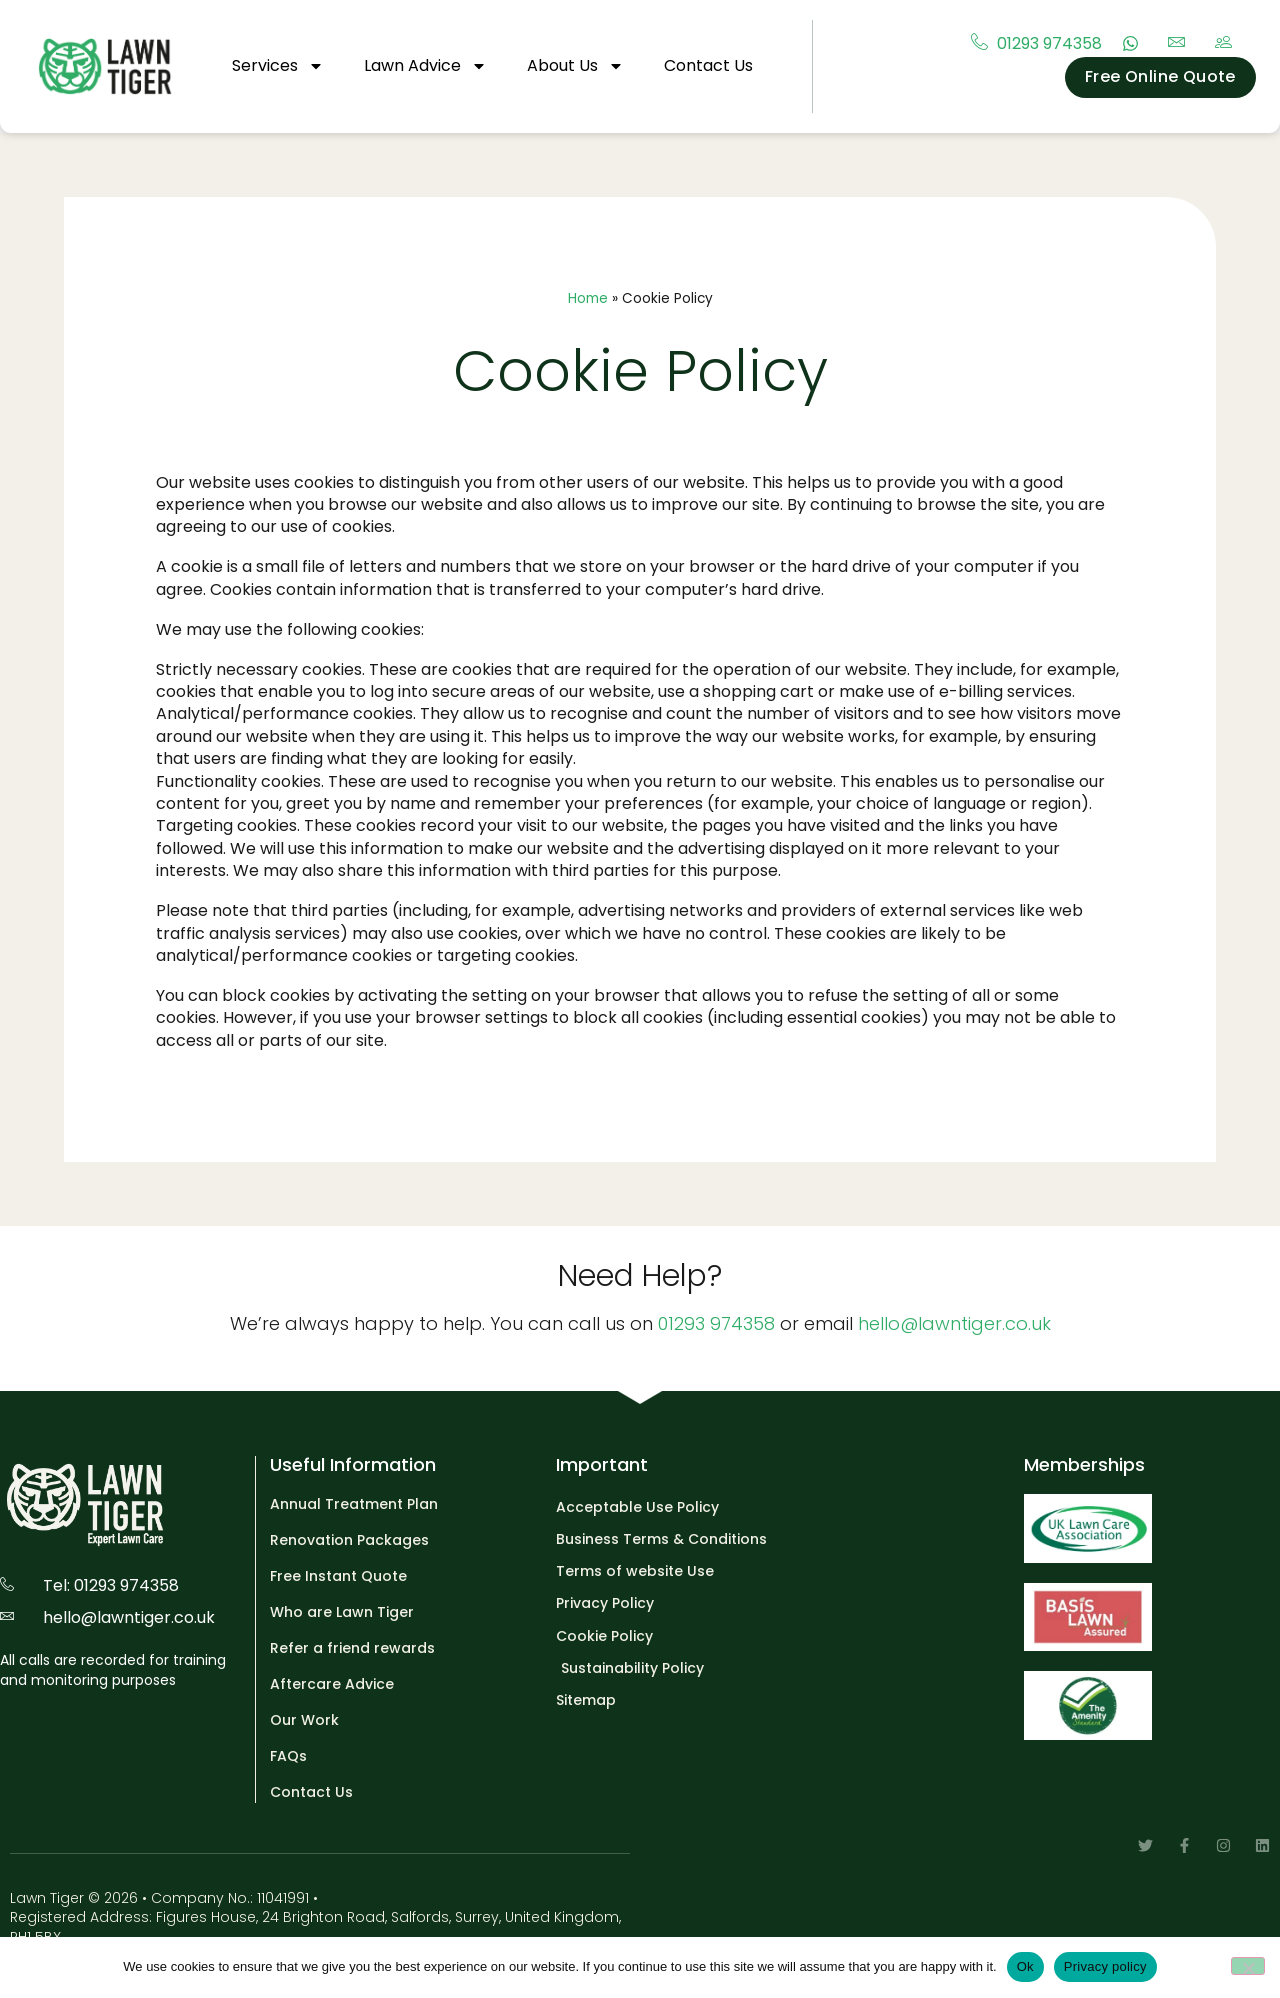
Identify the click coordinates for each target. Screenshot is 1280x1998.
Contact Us (708, 65)
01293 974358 (716, 1323)
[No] (1248, 1966)
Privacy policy (1105, 1966)
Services (278, 66)
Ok (1025, 1966)
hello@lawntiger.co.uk (954, 1323)
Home (588, 298)
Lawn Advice (425, 66)
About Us (575, 66)
